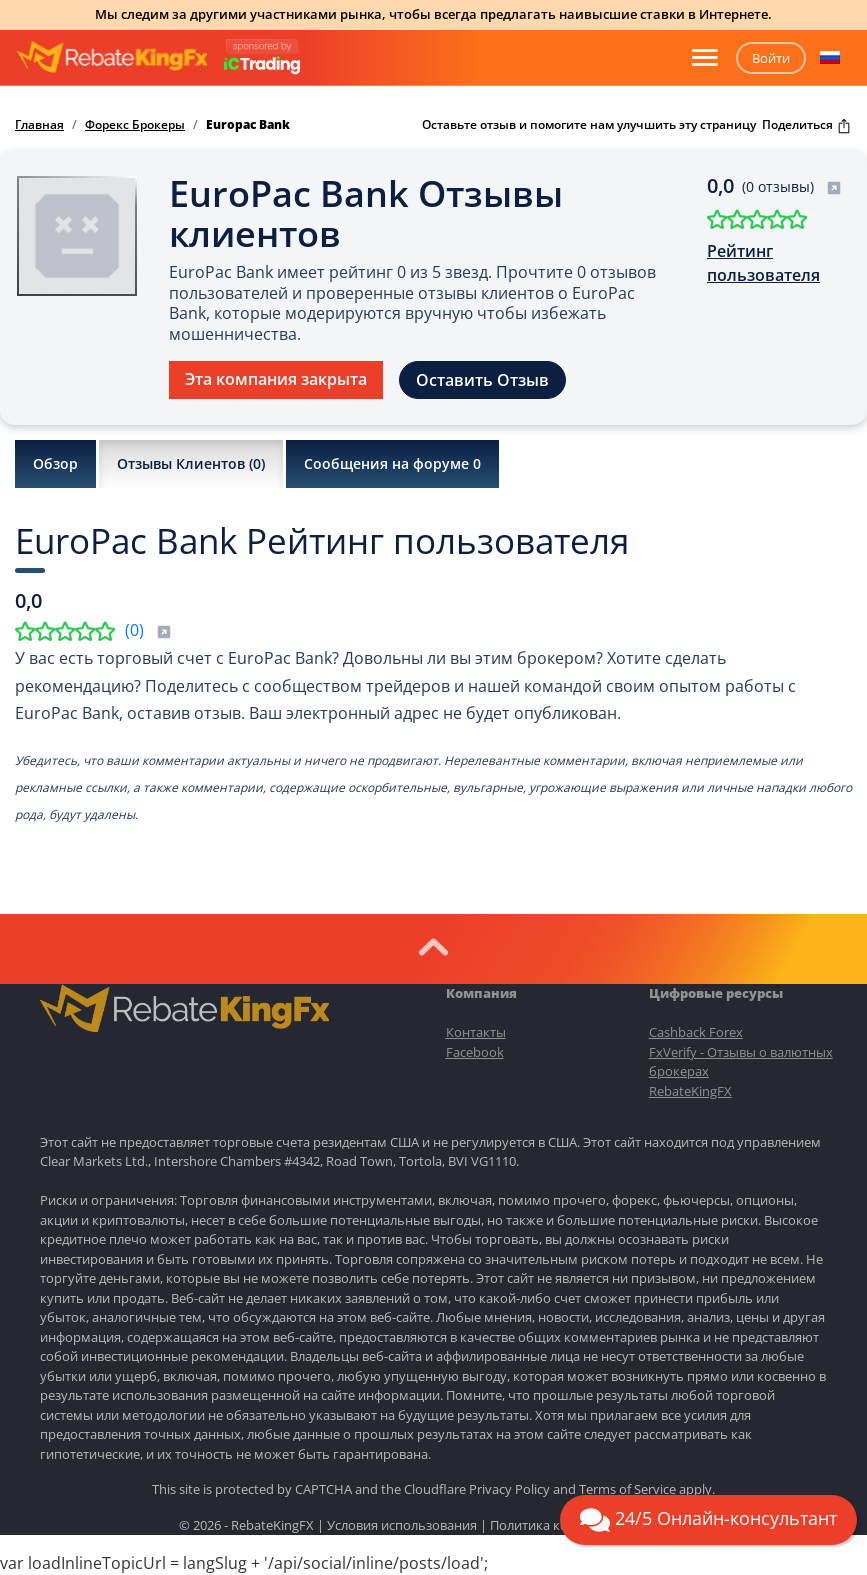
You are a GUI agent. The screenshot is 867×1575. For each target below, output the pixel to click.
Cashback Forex (696, 1032)
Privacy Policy (509, 1489)
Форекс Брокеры (135, 125)
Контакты (476, 1032)
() (148, 630)
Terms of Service (627, 1489)
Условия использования (402, 1525)
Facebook (475, 1052)
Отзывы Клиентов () (191, 464)
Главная (39, 125)
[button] (830, 58)
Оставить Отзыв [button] (482, 380)
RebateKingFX (690, 1091)
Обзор (55, 463)
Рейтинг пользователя (763, 263)
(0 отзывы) (792, 186)
